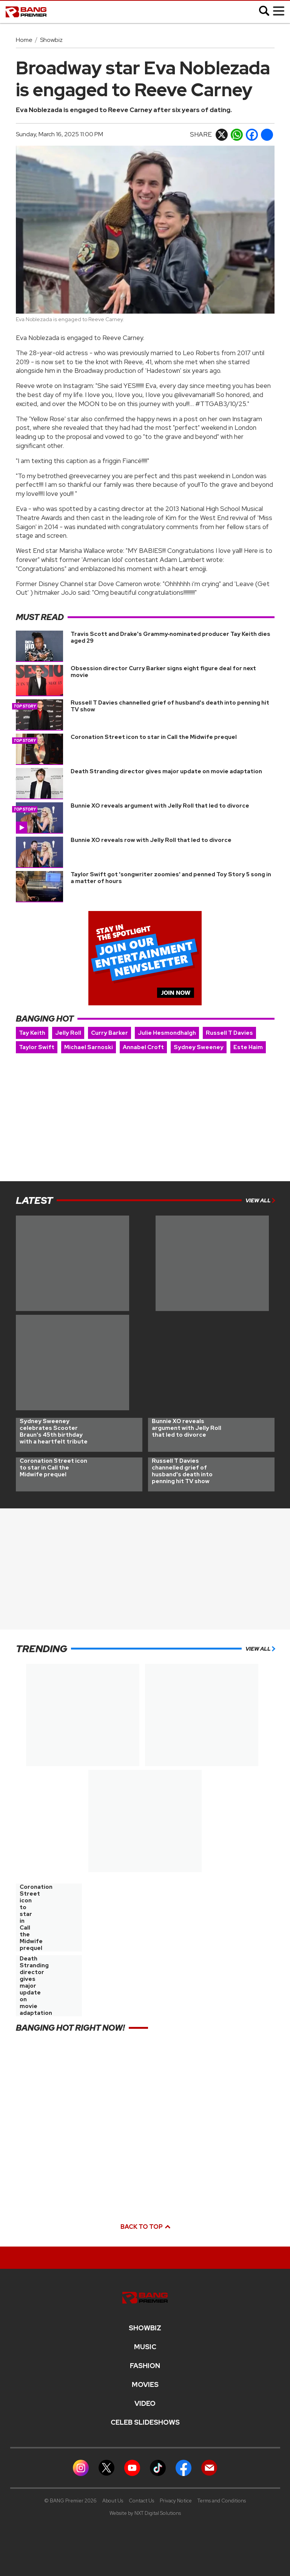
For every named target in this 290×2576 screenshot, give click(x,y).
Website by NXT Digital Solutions (145, 2513)
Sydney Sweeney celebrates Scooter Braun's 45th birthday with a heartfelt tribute (54, 1431)
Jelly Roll (68, 1033)
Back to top (145, 2227)
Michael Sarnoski (88, 1047)
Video (145, 2403)
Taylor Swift (36, 1047)
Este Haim (248, 1047)
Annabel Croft (143, 1047)
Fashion (145, 2365)
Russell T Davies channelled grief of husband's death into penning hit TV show (170, 706)
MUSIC (145, 2347)
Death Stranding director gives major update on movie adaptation (166, 771)
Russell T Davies (229, 1033)
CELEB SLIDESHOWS (145, 2422)
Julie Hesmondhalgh (167, 1033)
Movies (145, 2384)
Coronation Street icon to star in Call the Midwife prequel (154, 737)
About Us (112, 2501)
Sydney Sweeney (199, 1047)
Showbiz (51, 40)
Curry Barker (109, 1033)
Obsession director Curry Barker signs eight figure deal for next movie (163, 672)
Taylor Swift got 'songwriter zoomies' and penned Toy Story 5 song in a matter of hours (171, 878)
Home (24, 40)
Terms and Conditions (221, 2501)
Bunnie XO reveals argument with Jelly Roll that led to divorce (160, 805)
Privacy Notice (176, 2501)
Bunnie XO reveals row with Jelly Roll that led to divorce (151, 840)
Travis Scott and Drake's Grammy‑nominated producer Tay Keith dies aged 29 (171, 637)
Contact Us (141, 2501)
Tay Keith (32, 1033)
